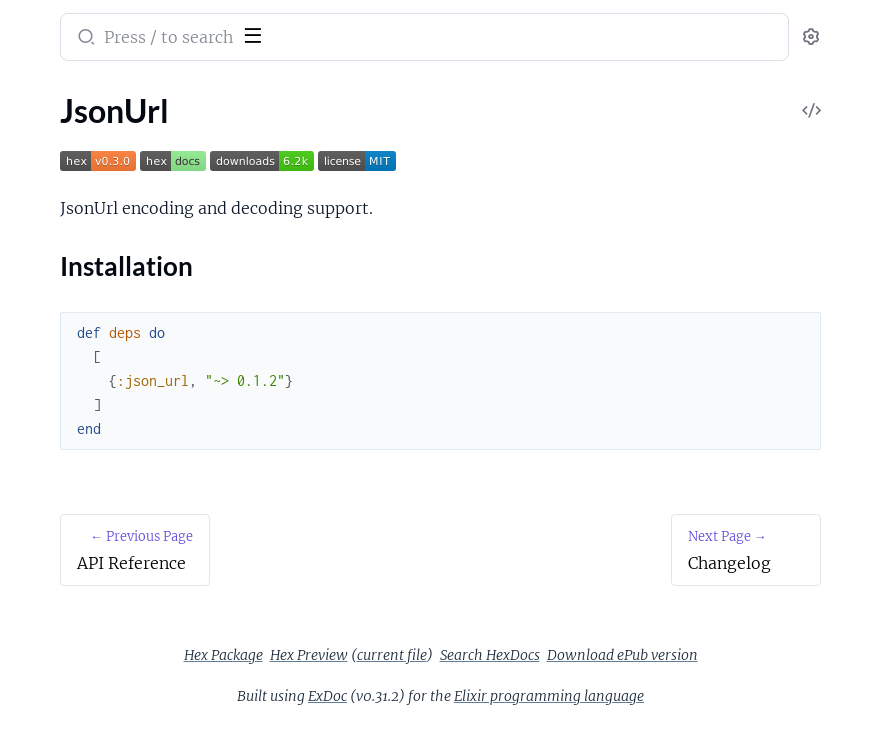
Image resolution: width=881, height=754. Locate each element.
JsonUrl (42, 160)
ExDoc (477, 723)
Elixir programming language (699, 723)
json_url (48, 24)
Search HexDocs (514, 682)
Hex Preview (591, 655)
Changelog (52, 231)
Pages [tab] (36, 93)
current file (674, 655)
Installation (72, 195)
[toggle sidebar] (274, 33)
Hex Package (505, 655)
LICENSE (46, 258)
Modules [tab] (112, 93)
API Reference (64, 133)
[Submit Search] (384, 39)
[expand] (280, 134)
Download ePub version (646, 682)
